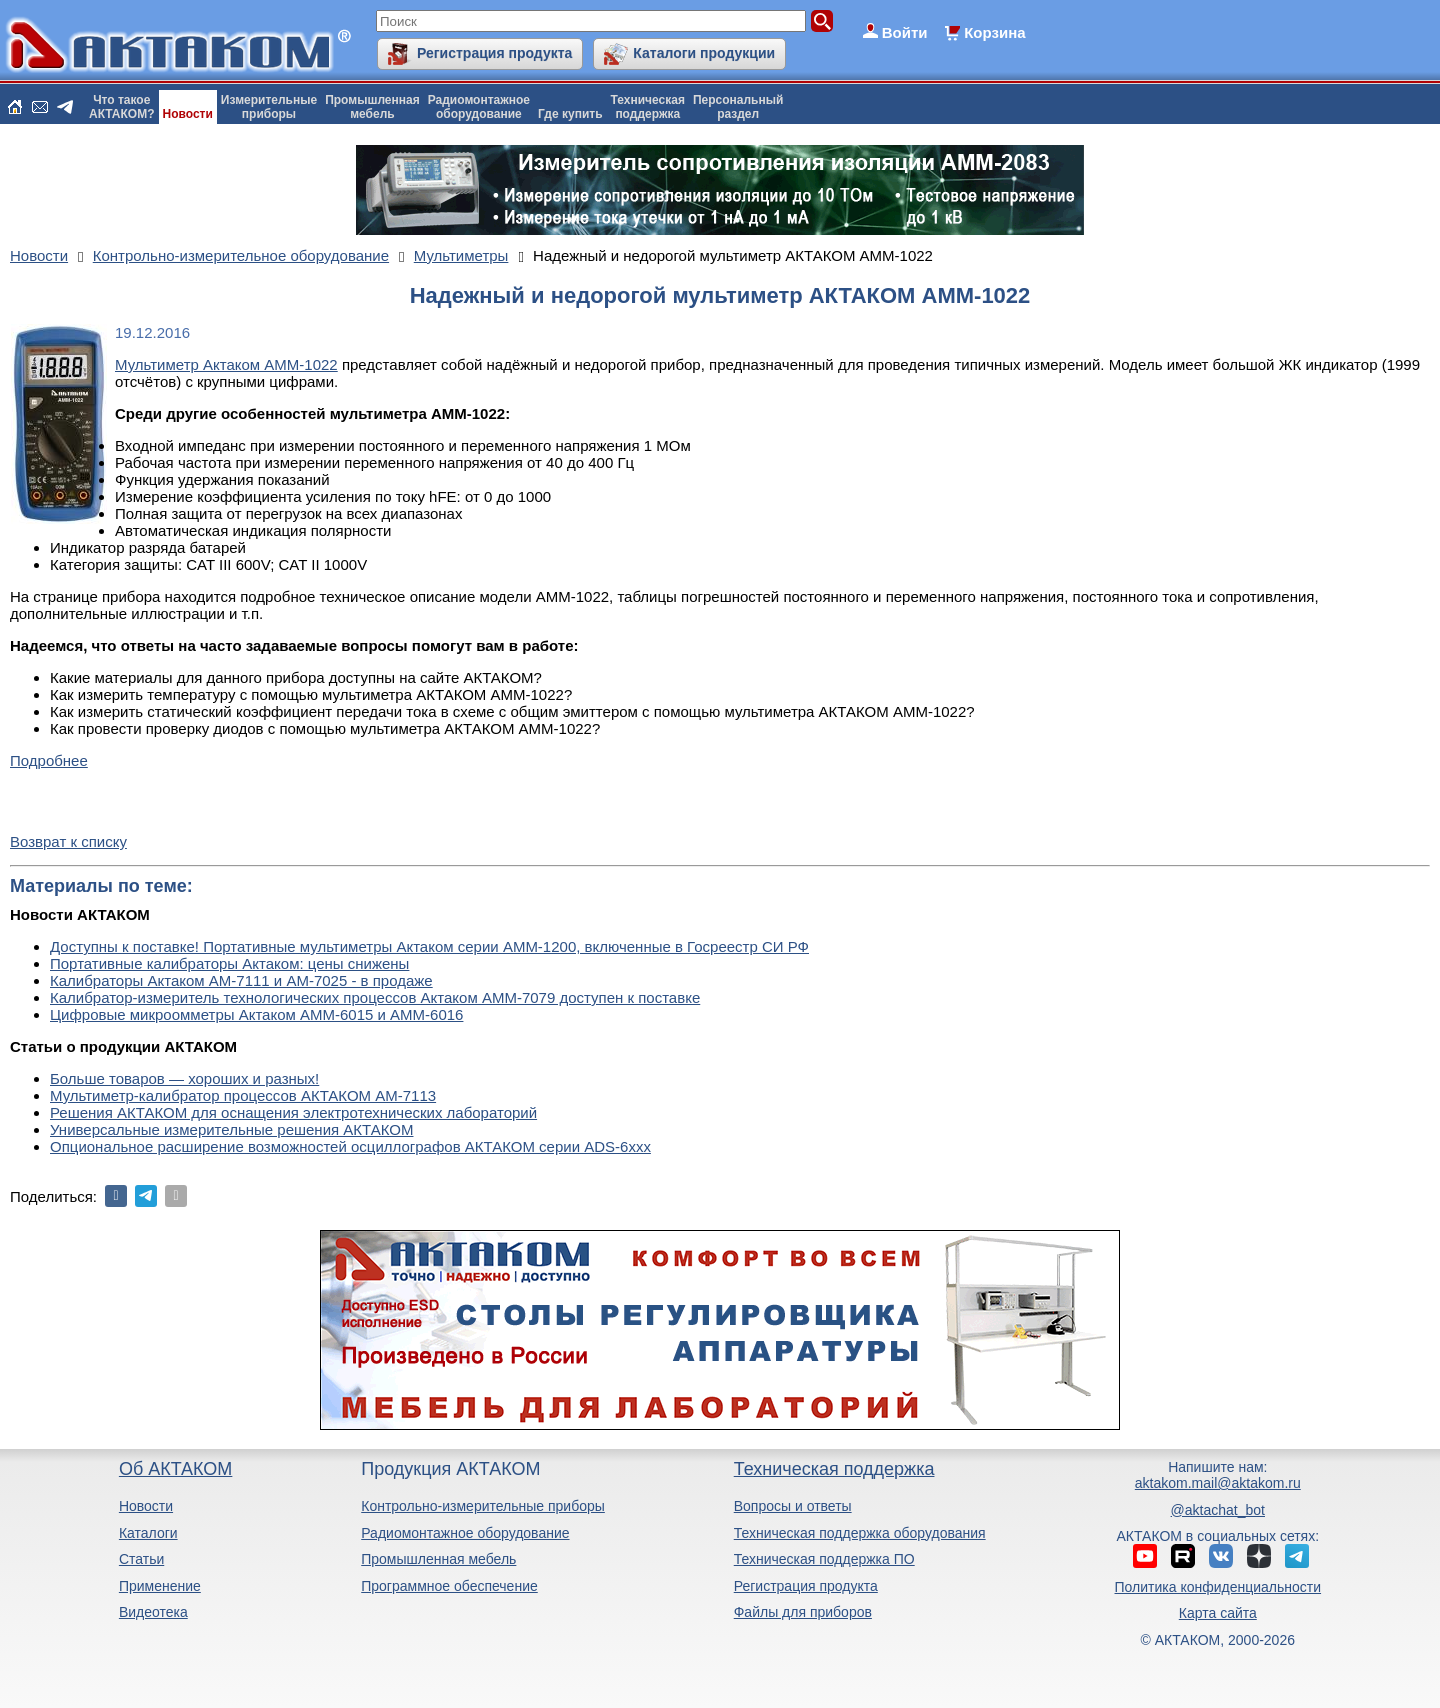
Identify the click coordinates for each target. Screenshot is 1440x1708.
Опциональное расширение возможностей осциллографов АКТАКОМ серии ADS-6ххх (350, 1146)
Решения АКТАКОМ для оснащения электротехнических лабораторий (293, 1112)
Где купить (570, 114)
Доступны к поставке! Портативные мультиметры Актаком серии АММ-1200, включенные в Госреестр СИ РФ (429, 946)
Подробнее (49, 760)
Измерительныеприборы (269, 107)
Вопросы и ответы (793, 1506)
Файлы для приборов (803, 1612)
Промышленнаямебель (372, 107)
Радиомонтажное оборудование (465, 1533)
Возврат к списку (68, 841)
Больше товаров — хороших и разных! (184, 1078)
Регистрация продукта (494, 53)
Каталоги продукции (704, 53)
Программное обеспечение (449, 1586)
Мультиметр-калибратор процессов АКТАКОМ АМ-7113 (243, 1095)
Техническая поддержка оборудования (860, 1533)
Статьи (141, 1559)
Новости (188, 114)
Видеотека (153, 1612)
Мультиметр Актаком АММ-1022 (226, 364)
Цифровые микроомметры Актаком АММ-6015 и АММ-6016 (256, 1014)
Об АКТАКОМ (175, 1469)
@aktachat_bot (1218, 1510)
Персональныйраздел (738, 107)
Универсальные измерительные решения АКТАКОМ (231, 1129)
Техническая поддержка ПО (824, 1559)
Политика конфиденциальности (1218, 1587)
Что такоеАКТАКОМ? (122, 107)
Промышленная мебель (438, 1559)
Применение (160, 1586)
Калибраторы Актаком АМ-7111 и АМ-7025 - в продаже (241, 980)
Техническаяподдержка (648, 107)
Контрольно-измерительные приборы (483, 1506)
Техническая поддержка (834, 1469)
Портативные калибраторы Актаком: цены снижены (229, 963)
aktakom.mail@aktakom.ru (1218, 1483)
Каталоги (148, 1533)
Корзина (994, 32)
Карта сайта (1218, 1613)
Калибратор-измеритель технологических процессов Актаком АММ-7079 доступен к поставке (375, 997)
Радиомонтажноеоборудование (479, 107)
